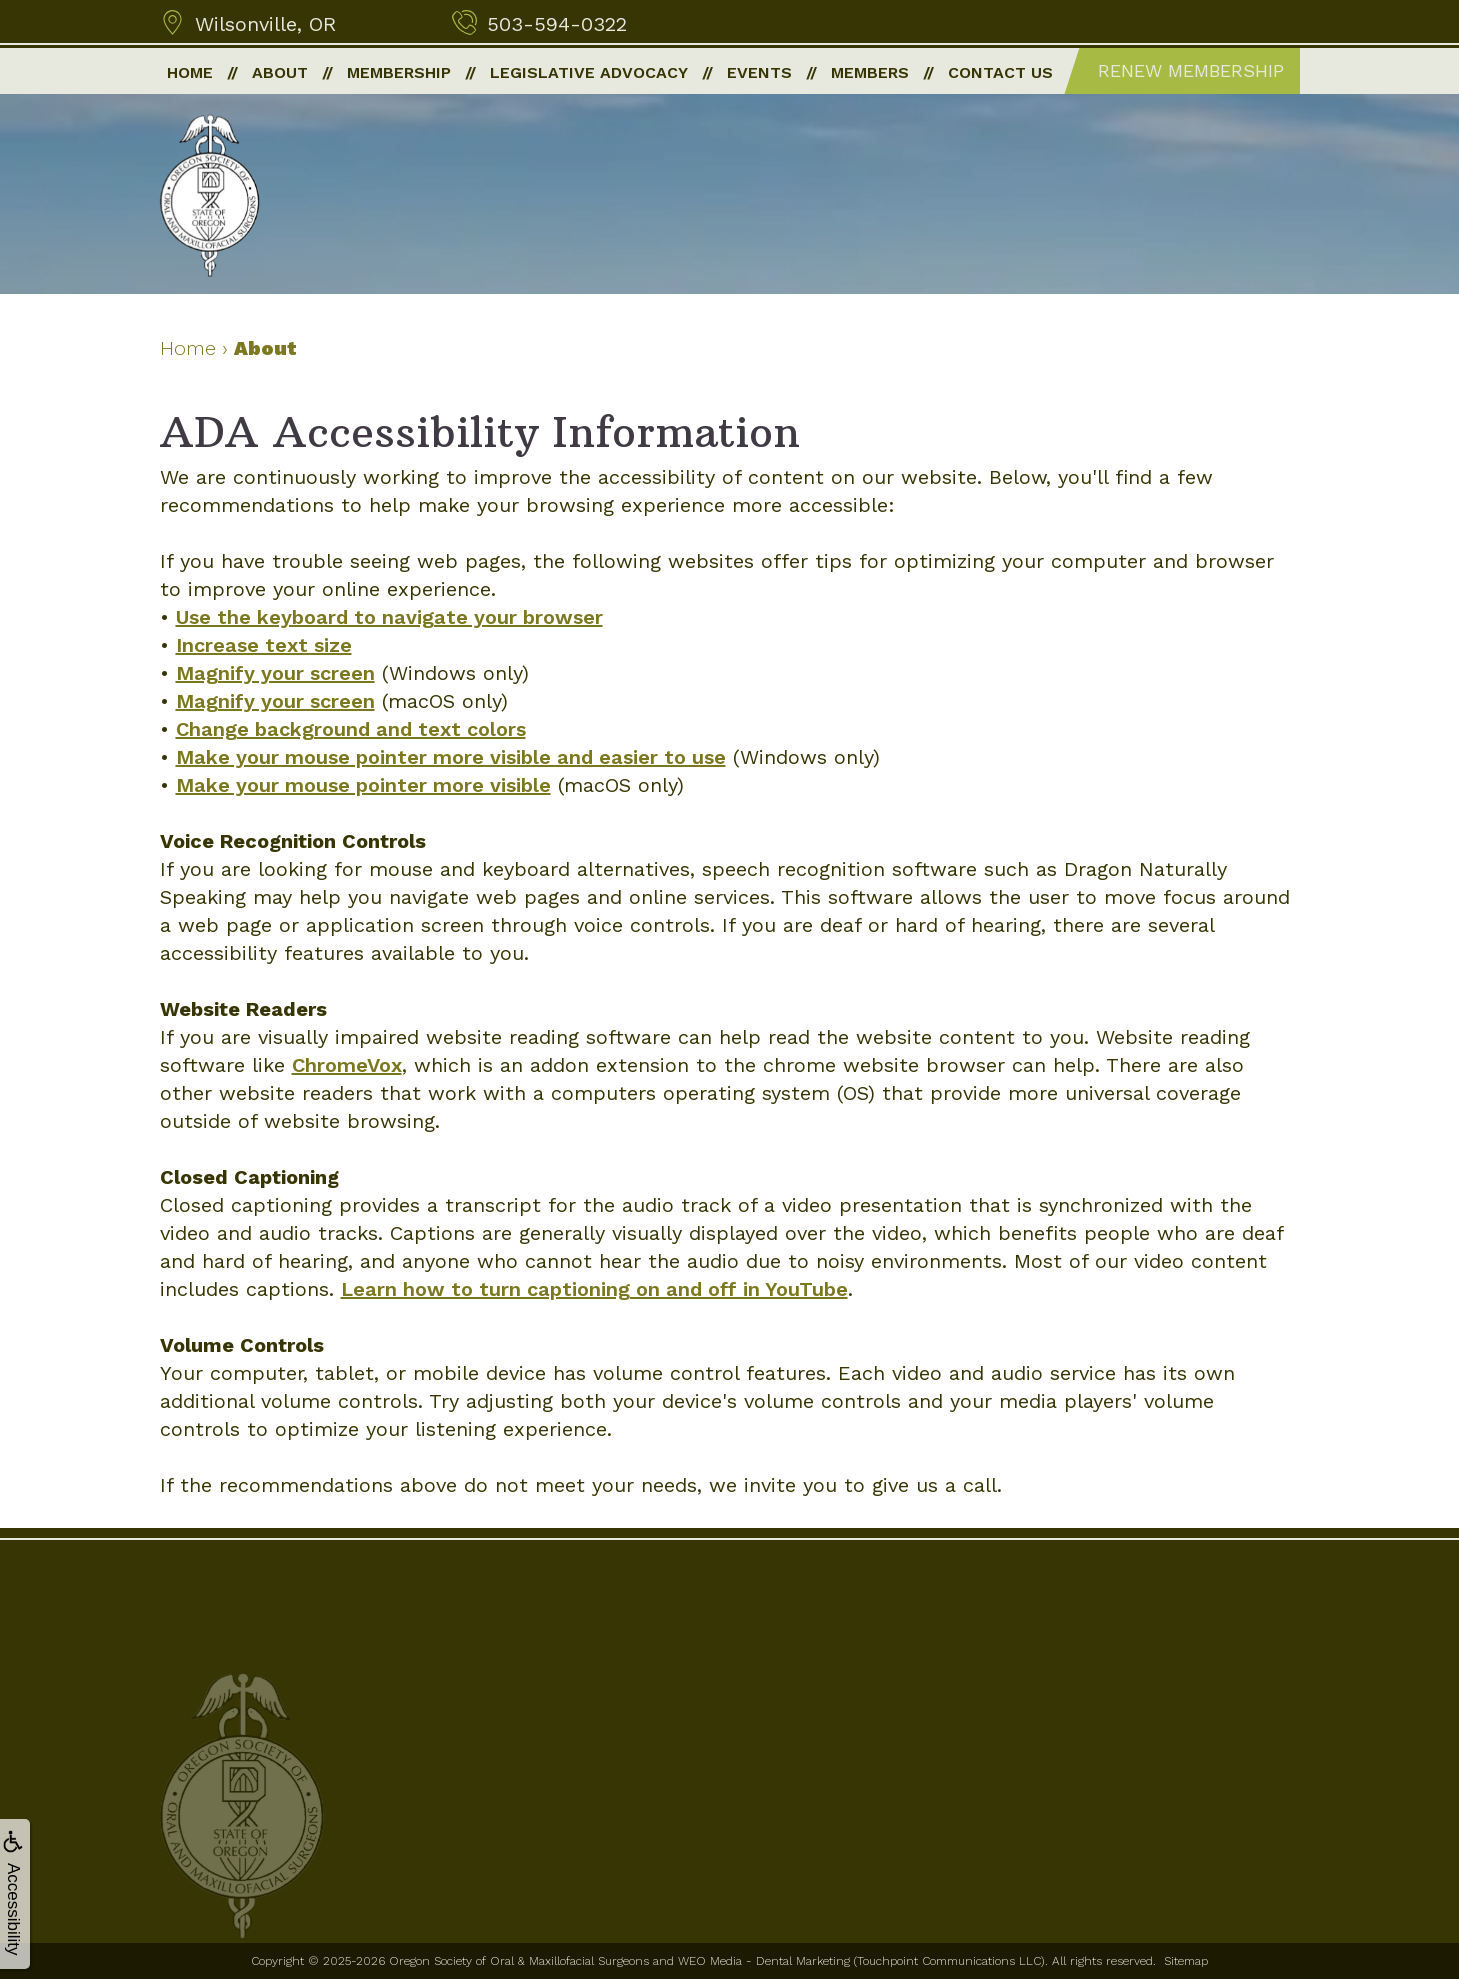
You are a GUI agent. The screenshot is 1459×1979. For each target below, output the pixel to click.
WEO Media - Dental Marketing (764, 1961)
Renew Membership (1191, 70)
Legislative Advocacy (589, 72)
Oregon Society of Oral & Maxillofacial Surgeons (519, 1961)
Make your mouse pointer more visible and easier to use (451, 757)
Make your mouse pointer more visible (363, 785)
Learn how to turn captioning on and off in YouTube (594, 1289)
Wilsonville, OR (265, 24)
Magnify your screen (275, 673)
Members (870, 72)
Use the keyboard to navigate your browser (389, 617)
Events (759, 72)
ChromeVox (347, 1065)
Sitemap (1186, 1961)
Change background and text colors (351, 729)
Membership (399, 72)
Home (190, 72)
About (280, 72)
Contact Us (1000, 72)
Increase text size (264, 645)
